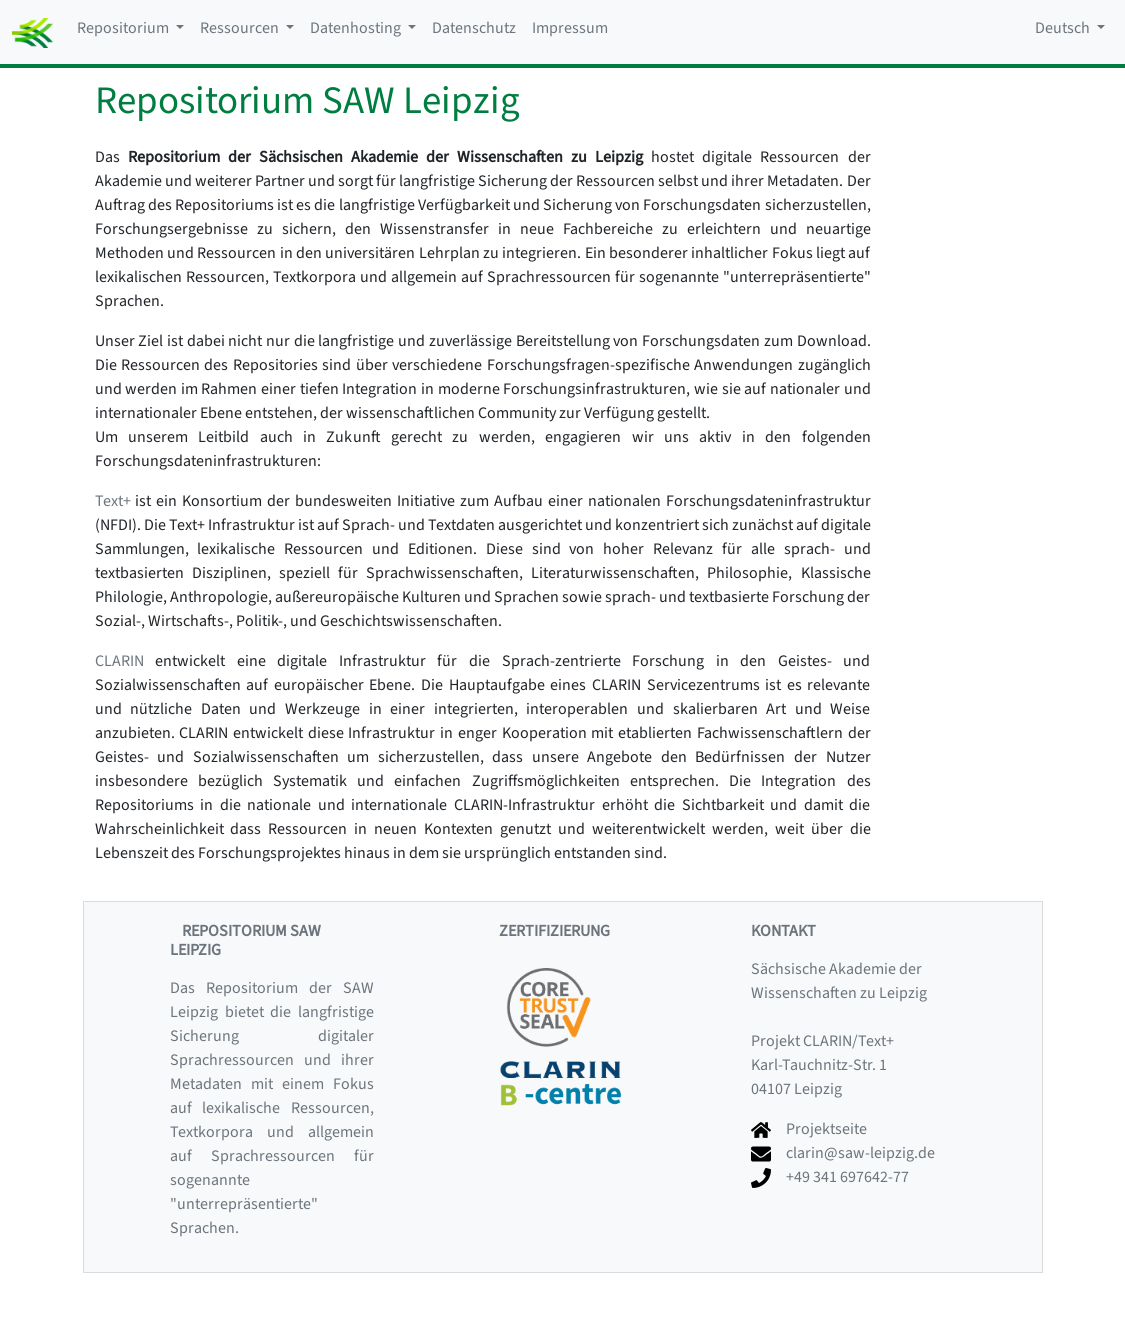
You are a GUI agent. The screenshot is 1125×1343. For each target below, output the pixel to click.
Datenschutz (474, 28)
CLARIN (119, 661)
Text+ (113, 501)
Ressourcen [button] (241, 28)
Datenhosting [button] (357, 28)
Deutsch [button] (1064, 28)
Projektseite (826, 1129)
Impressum (570, 28)
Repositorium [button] (124, 28)
